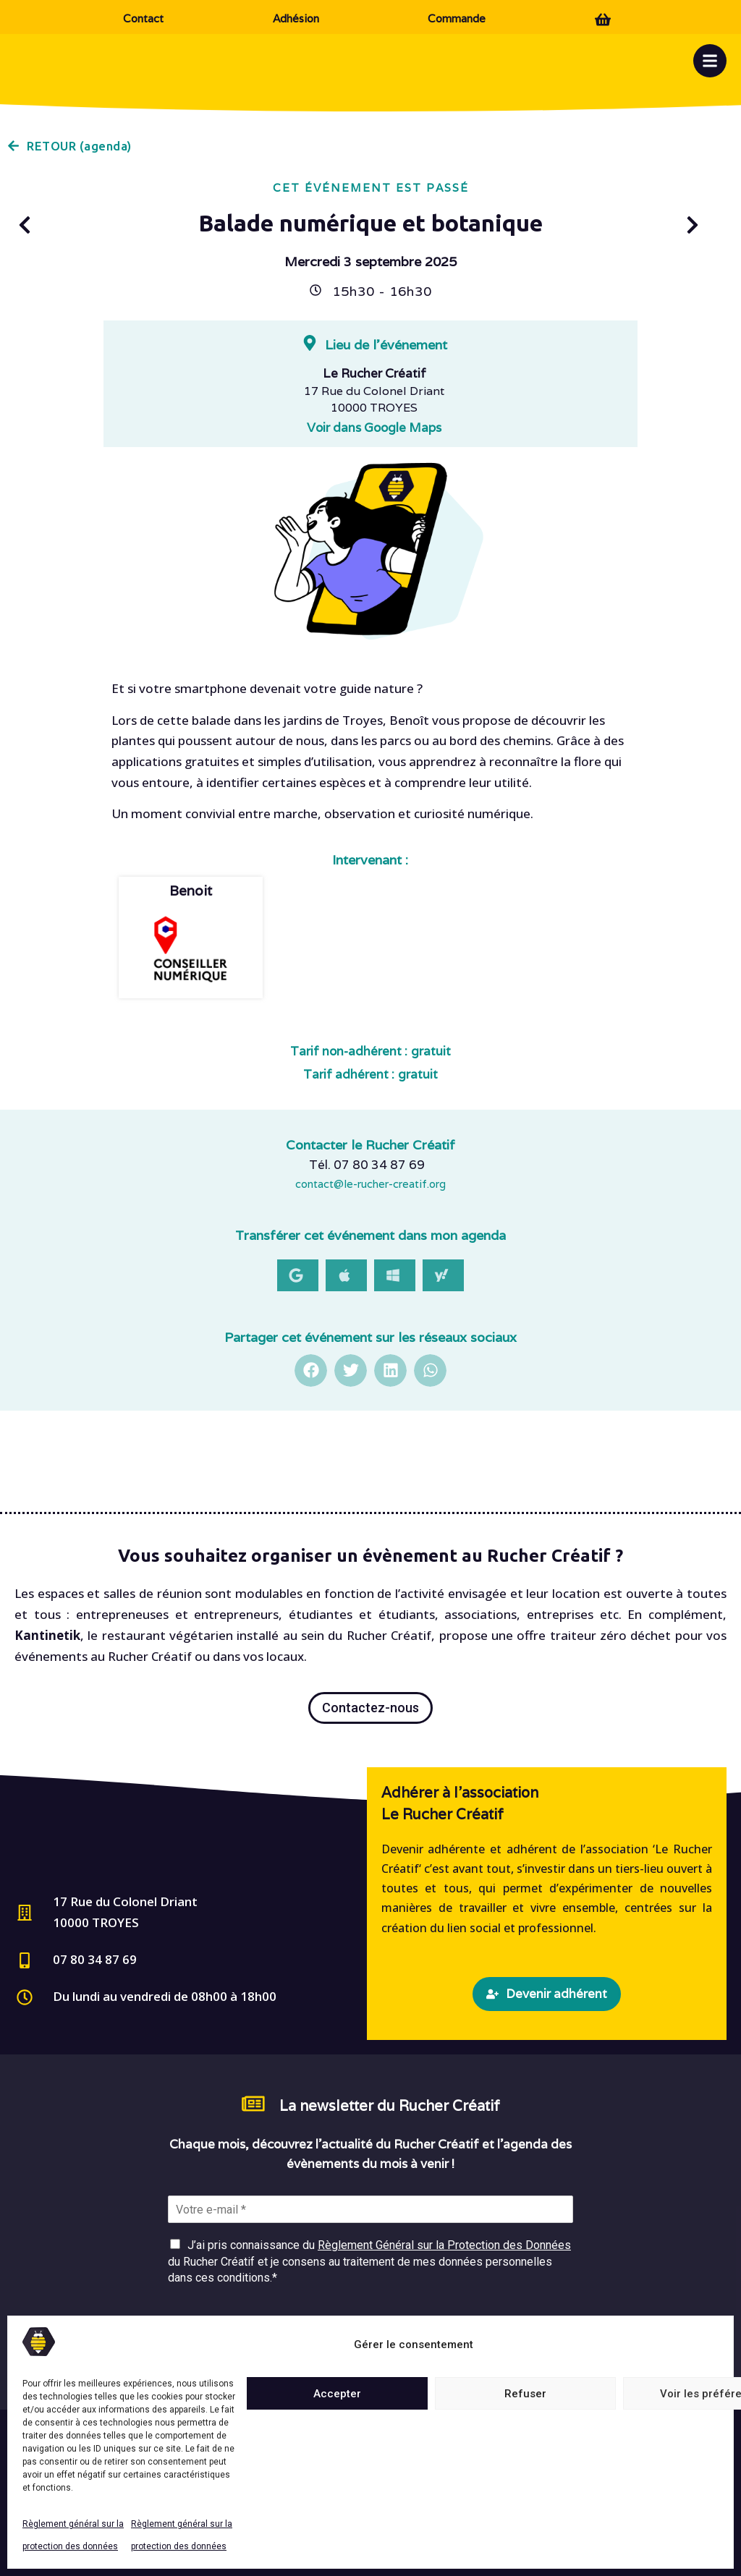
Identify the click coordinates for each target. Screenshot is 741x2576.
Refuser (525, 2393)
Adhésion (296, 18)
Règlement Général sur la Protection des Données (444, 2245)
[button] (297, 1275)
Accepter (337, 2393)
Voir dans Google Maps (374, 427)
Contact (143, 18)
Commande (457, 18)
